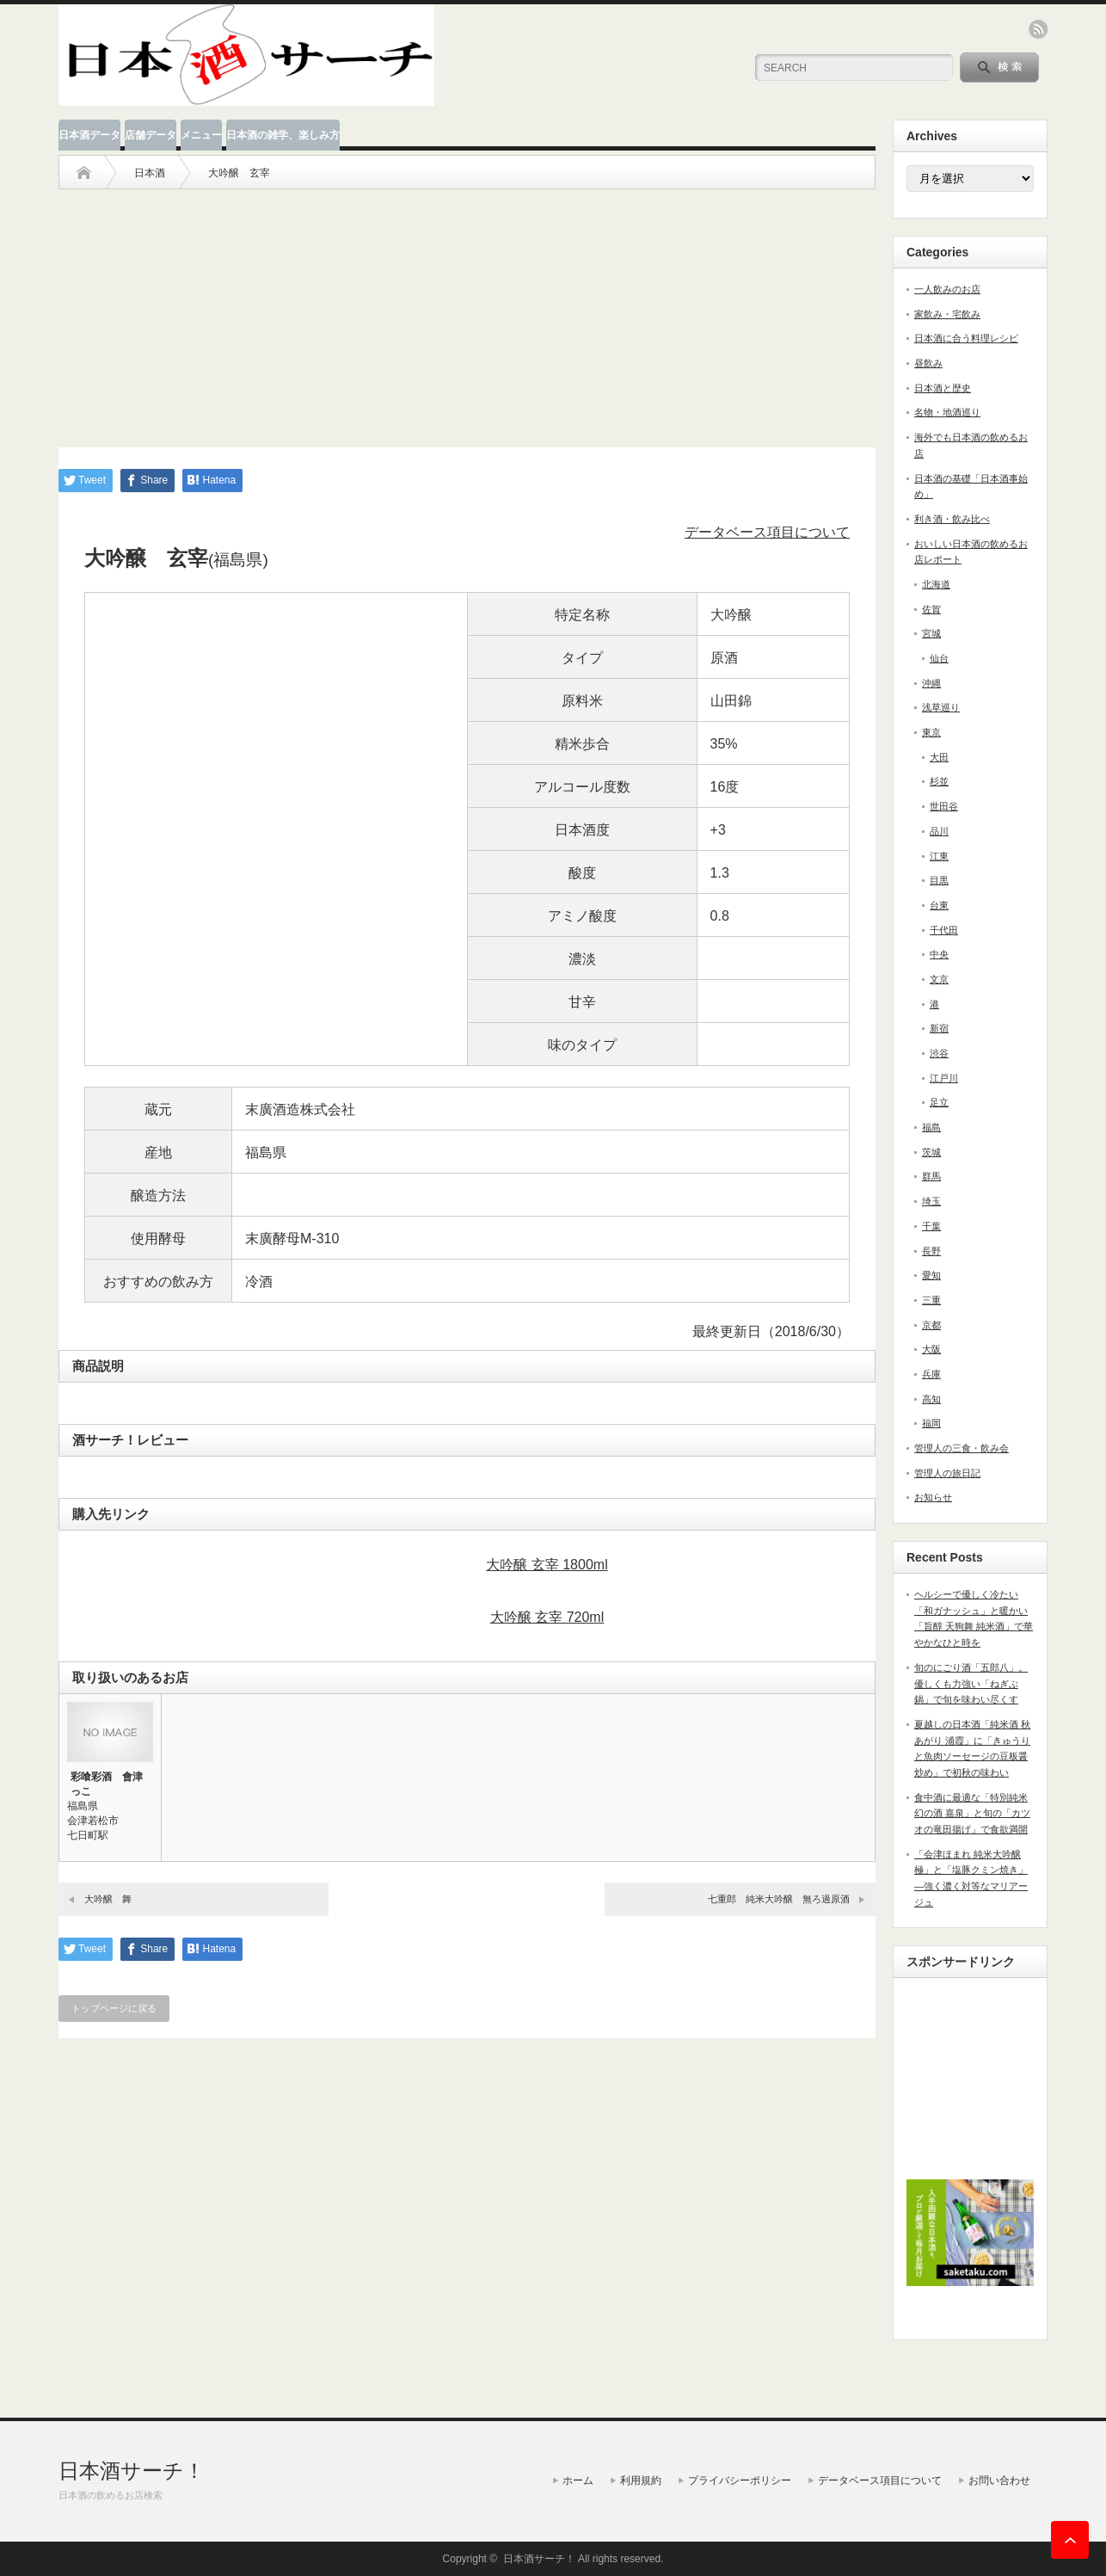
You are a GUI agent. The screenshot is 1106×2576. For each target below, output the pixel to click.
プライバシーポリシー (739, 2480)
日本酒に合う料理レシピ (966, 338)
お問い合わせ (999, 2480)
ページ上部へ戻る (1070, 2540)
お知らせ (933, 1497)
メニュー (201, 135)
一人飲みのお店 (947, 289)
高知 (931, 1399)
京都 (931, 1325)
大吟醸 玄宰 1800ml (546, 1564)
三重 (931, 1300)
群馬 (931, 1176)
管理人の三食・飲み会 (961, 1448)
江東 (939, 856)
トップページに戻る (114, 2008)
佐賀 (931, 609)
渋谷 (939, 1053)
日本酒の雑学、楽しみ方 (283, 135)
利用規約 (640, 2480)
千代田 (944, 930)
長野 (931, 1251)
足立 (939, 1102)
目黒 (939, 880)
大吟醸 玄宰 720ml (547, 1617)
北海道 (936, 584)
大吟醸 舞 (108, 1899)
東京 (931, 732)
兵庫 (931, 1374)
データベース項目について (767, 532)
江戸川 (944, 1078)
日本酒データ (89, 135)
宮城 (931, 633)
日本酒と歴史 (942, 388)
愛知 (931, 1275)
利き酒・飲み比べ (952, 519)
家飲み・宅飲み (947, 314)
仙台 (939, 658)
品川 (939, 831)
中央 (939, 954)
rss (1038, 29)
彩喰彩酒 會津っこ (107, 1784)
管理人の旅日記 (947, 1473)
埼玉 (931, 1201)
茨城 (931, 1152)
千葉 (931, 1226)
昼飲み (928, 363)
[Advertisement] (467, 309)
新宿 (939, 1028)
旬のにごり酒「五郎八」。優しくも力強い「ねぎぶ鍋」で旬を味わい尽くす (971, 1683)
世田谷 (944, 806)
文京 (939, 979)
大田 (939, 757)
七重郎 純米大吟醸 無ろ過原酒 (779, 1899)
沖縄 (931, 683)
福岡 (931, 1423)
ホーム (577, 2480)
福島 (931, 1127)
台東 (939, 905)
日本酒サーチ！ (131, 2470)
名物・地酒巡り (947, 412)
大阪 (931, 1349)
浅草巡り (941, 707)
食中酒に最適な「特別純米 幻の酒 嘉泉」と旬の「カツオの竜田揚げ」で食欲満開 (972, 1813)
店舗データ (150, 135)
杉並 (939, 781)
